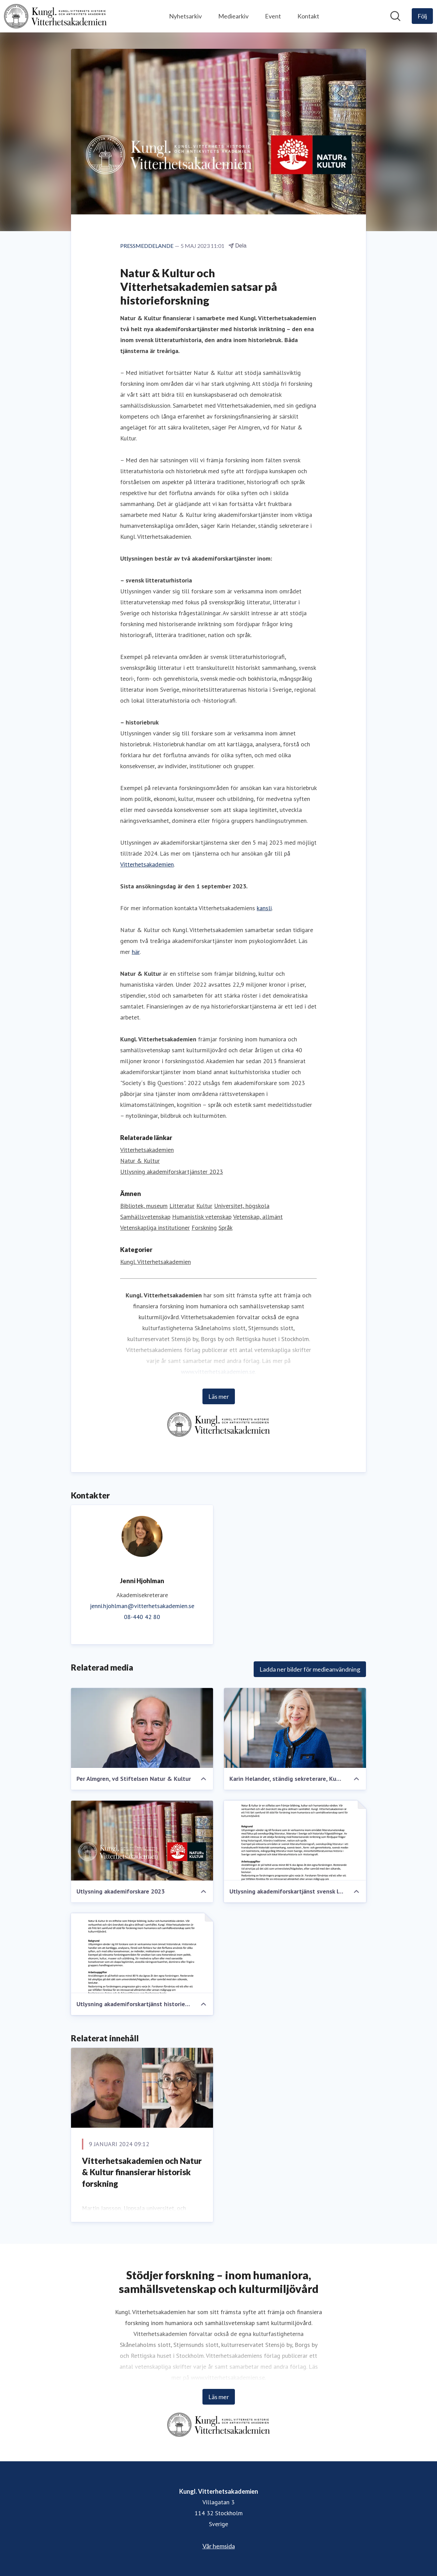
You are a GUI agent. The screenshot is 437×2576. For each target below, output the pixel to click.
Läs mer (218, 1396)
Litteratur (182, 1206)
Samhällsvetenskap (145, 1217)
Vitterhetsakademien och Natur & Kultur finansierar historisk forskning (142, 2172)
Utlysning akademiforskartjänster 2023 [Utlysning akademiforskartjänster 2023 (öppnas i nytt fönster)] (171, 1172)
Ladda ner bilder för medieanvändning (309, 1669)
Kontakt (308, 16)
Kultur (204, 1206)
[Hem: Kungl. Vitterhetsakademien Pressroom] (55, 16)
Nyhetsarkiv (185, 16)
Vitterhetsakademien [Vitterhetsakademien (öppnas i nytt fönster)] (147, 1150)
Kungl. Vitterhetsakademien (155, 1262)
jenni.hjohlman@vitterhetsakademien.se (142, 1606)
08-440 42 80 (142, 1617)
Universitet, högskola (241, 1206)
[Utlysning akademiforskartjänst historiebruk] (142, 1953)
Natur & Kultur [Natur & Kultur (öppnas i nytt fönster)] (140, 1161)
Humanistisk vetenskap (201, 1217)
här (136, 952)
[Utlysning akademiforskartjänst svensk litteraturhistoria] (295, 1841)
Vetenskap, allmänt (258, 1217)
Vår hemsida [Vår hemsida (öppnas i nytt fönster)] (218, 2546)
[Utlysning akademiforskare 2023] (142, 1841)
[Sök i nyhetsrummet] (395, 16)
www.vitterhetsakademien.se (218, 1372)
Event (273, 16)
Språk (225, 1227)
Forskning (204, 1227)
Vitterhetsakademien (147, 864)
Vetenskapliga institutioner (155, 1227)
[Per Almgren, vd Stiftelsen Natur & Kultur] (142, 1728)
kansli (264, 908)
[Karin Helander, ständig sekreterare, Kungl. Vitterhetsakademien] (295, 1728)
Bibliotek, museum (144, 1206)
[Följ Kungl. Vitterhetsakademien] (422, 16)
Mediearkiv (233, 16)
